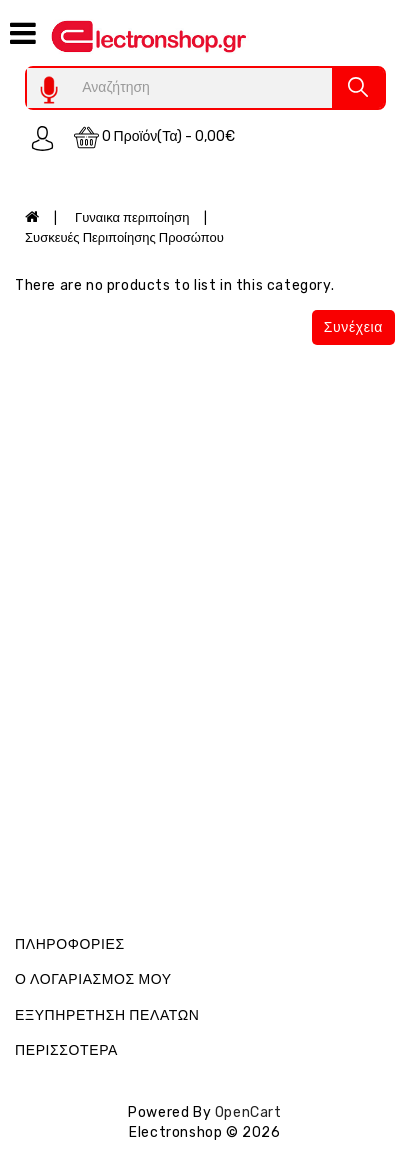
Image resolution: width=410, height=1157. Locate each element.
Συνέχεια (353, 327)
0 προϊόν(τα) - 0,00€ (155, 137)
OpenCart (248, 1112)
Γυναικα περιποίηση (132, 217)
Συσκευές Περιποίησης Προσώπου (124, 237)
